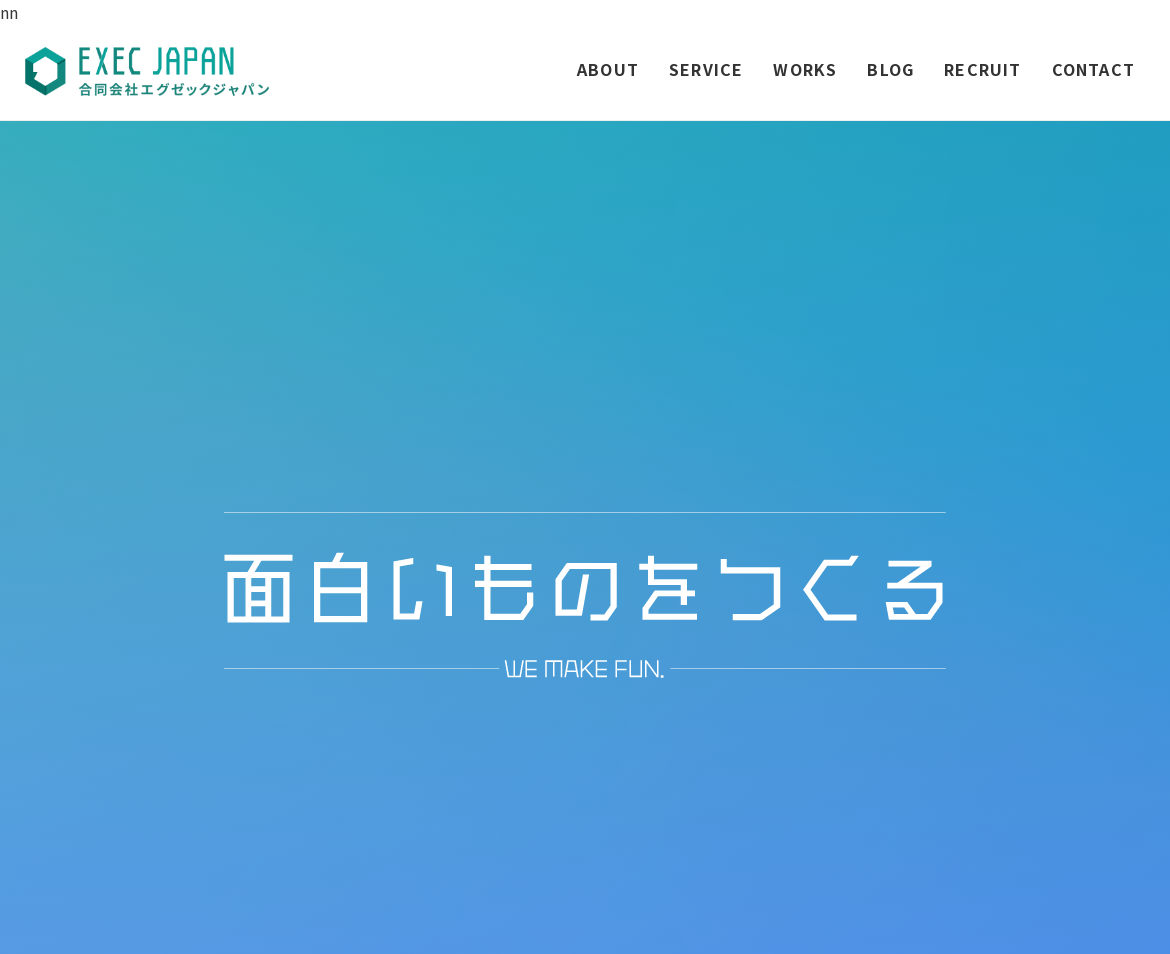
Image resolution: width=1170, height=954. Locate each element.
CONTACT (1093, 69)
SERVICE (706, 69)
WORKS (805, 69)
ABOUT (608, 69)
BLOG (890, 69)
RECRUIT (982, 69)
